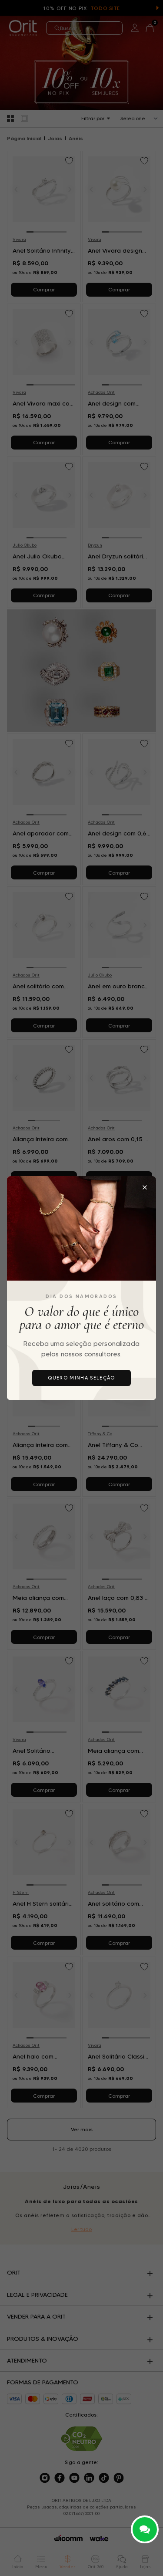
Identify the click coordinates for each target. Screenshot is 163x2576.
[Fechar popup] (145, 1187)
